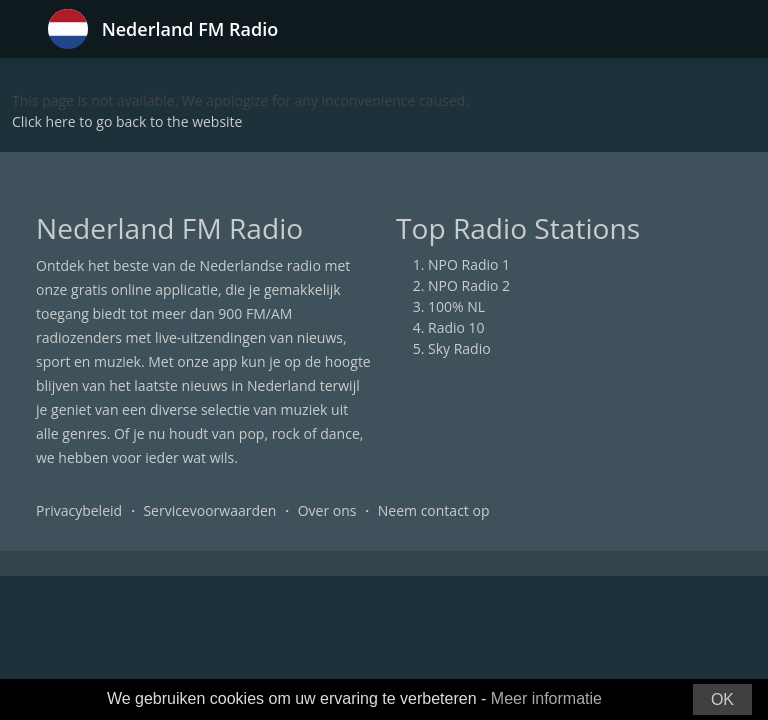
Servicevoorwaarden (209, 510)
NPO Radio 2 (469, 285)
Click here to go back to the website (127, 121)
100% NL (456, 306)
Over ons (327, 510)
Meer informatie (546, 698)
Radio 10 (456, 327)
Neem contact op (434, 510)
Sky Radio (459, 348)
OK (722, 699)
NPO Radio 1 (469, 264)
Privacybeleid (79, 510)
